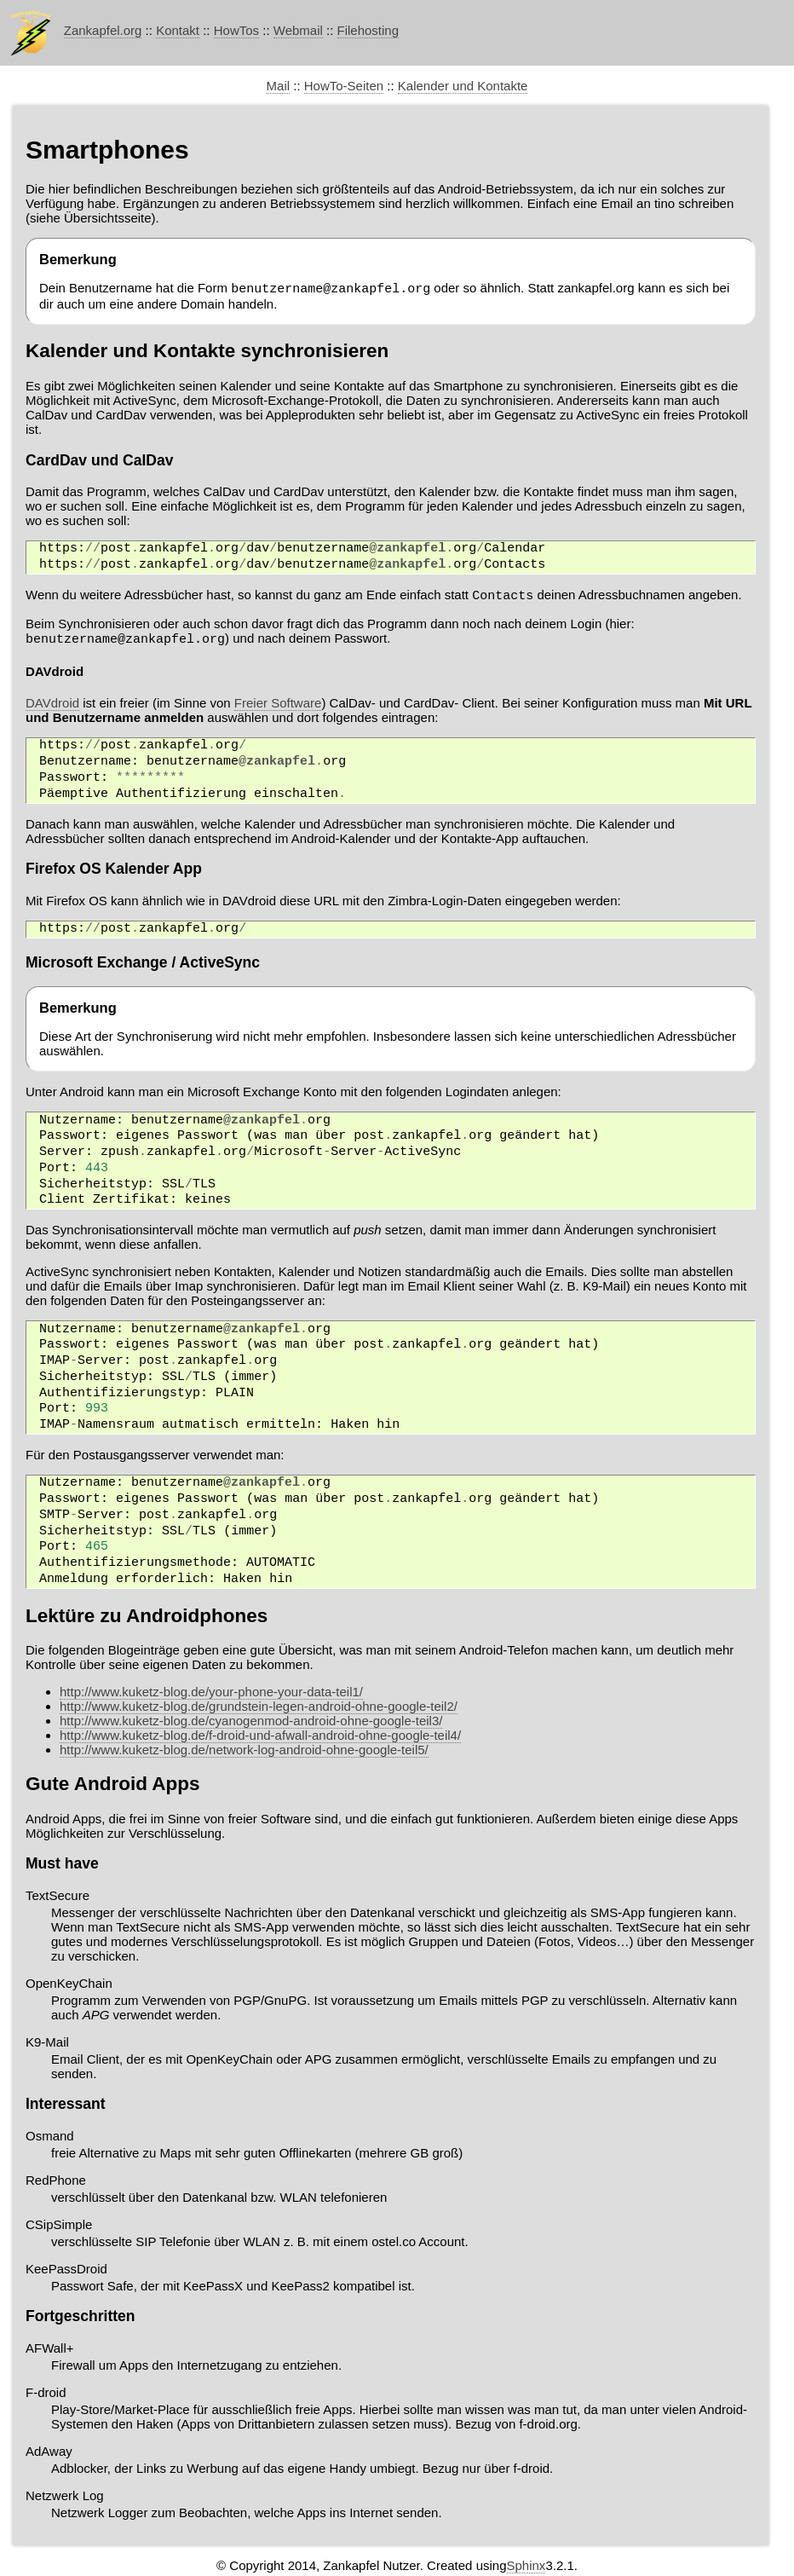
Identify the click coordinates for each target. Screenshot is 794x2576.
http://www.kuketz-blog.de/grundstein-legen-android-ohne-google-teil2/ (258, 1708)
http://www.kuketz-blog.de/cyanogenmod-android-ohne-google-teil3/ (251, 1723)
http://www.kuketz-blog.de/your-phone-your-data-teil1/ (211, 1694)
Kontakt (177, 30)
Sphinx (526, 2568)
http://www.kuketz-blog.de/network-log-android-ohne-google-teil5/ (244, 1752)
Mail (279, 85)
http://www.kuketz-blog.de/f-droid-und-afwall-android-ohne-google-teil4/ (260, 1737)
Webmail (298, 30)
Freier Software (278, 705)
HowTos (236, 30)
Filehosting (368, 30)
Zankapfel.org (103, 30)
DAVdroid (52, 705)
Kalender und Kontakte (463, 85)
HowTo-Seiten (343, 85)
